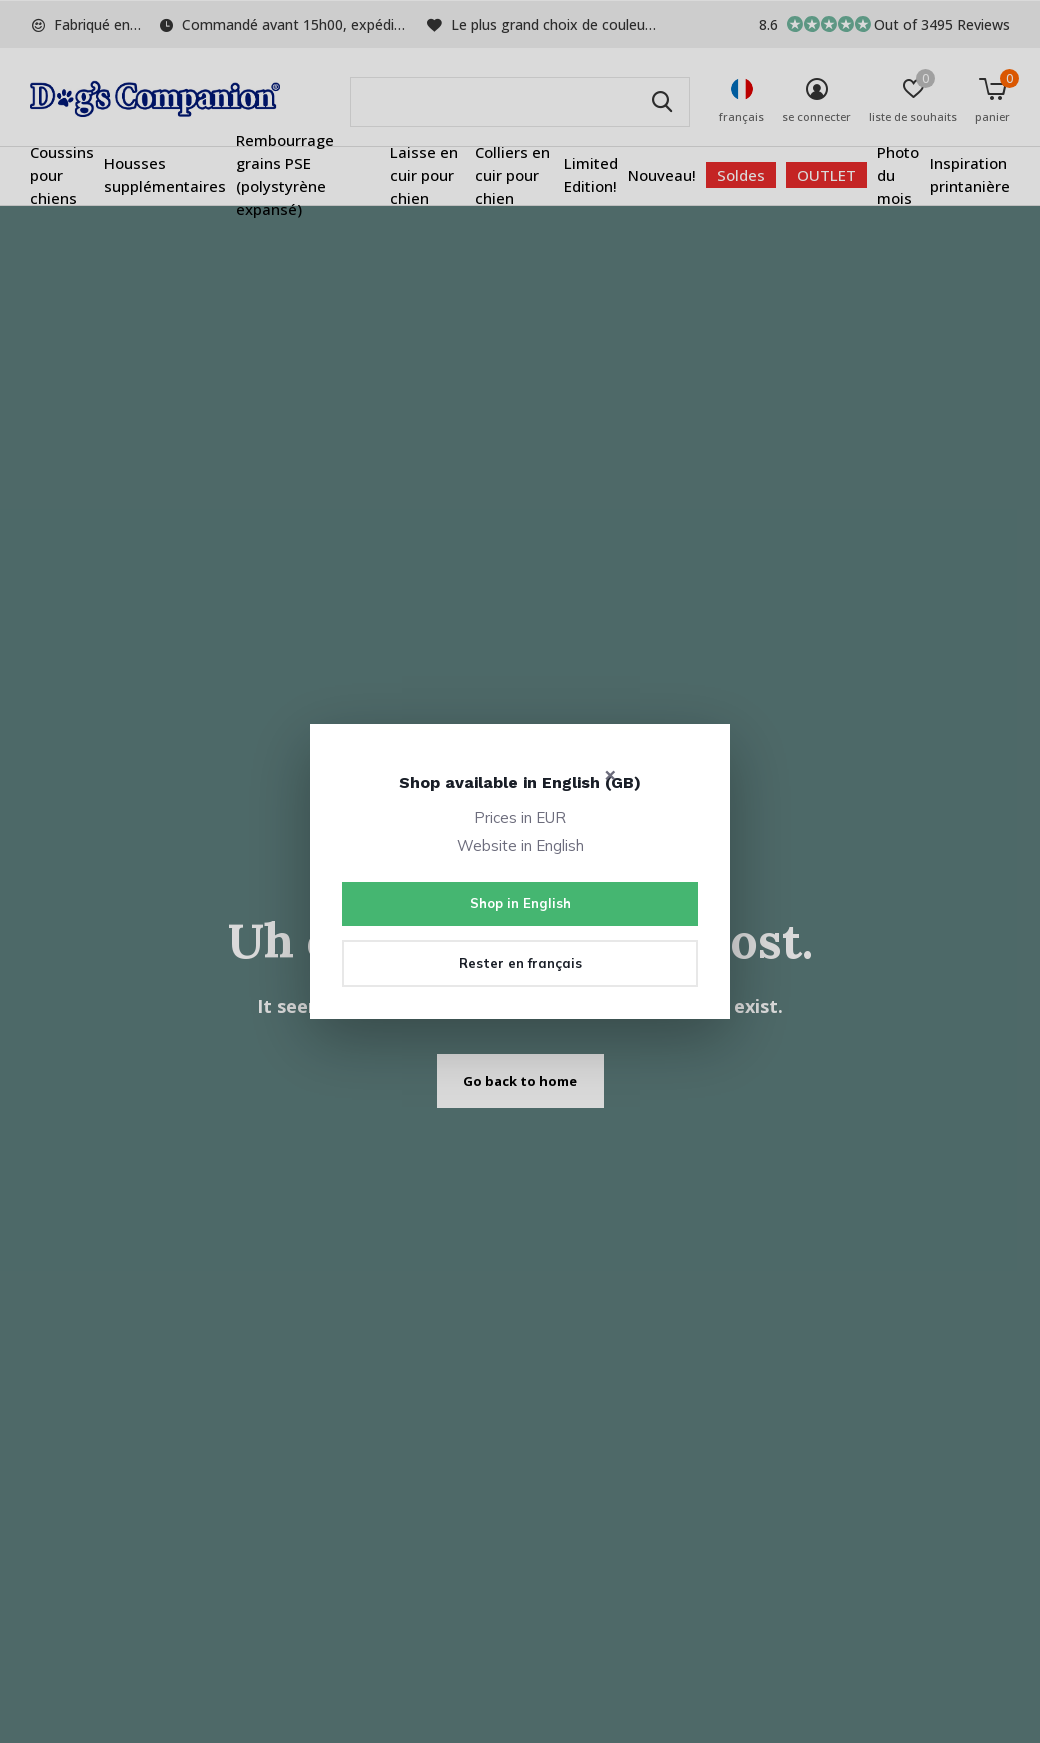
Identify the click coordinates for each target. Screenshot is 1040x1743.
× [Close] (610, 774)
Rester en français (520, 963)
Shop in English (520, 903)
